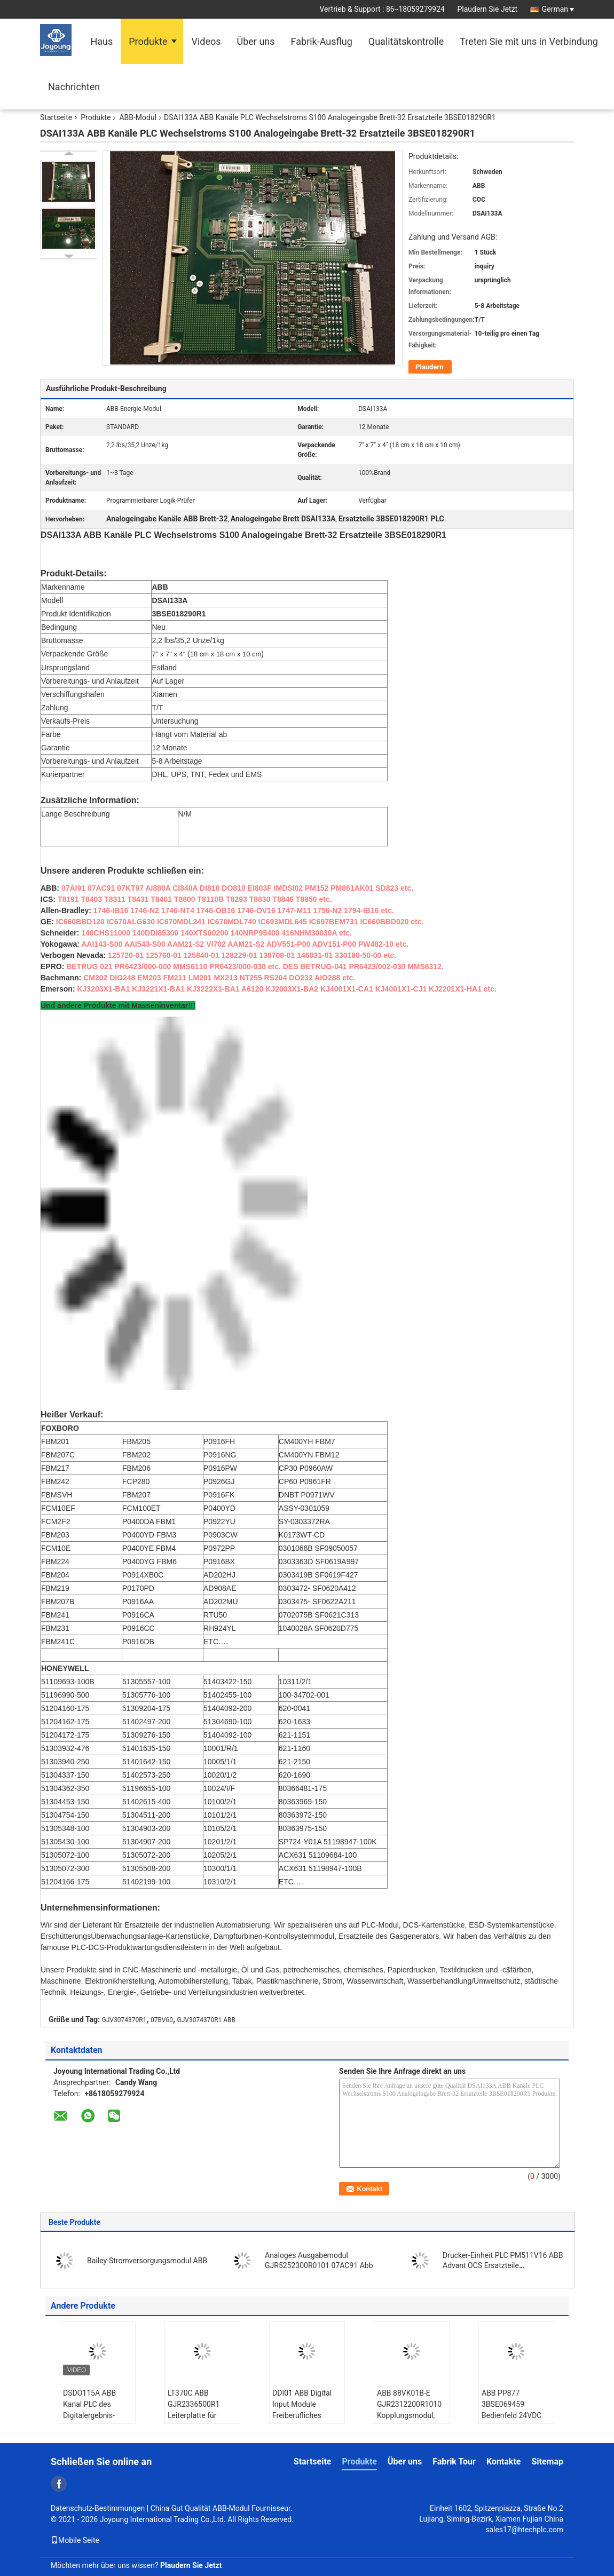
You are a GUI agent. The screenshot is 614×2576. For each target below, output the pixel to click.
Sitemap (547, 2461)
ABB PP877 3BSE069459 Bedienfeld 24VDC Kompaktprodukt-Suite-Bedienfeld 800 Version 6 (516, 2421)
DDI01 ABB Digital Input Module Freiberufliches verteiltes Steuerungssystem (303, 2415)
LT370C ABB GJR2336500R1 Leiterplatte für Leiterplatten (193, 2410)
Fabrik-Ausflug (321, 41)
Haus (101, 41)
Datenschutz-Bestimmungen (98, 2508)
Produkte (148, 41)
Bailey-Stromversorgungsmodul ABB (147, 2260)
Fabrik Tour (454, 2461)
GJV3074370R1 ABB (206, 2020)
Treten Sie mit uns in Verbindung (529, 41)
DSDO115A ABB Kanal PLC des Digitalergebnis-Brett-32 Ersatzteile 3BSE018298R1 (94, 2415)
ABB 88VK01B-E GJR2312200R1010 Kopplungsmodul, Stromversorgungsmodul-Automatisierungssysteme (413, 2415)
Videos (206, 41)
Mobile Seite (75, 2540)
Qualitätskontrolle (406, 41)
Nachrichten (74, 86)
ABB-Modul (137, 117)
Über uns (256, 41)
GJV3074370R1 (124, 2020)
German (558, 9)
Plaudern (429, 367)
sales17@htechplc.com (524, 2529)
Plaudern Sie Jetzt (487, 9)
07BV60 (162, 2020)
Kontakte (503, 2461)
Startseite (56, 117)
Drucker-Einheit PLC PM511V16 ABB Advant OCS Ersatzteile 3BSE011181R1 (503, 2265)
